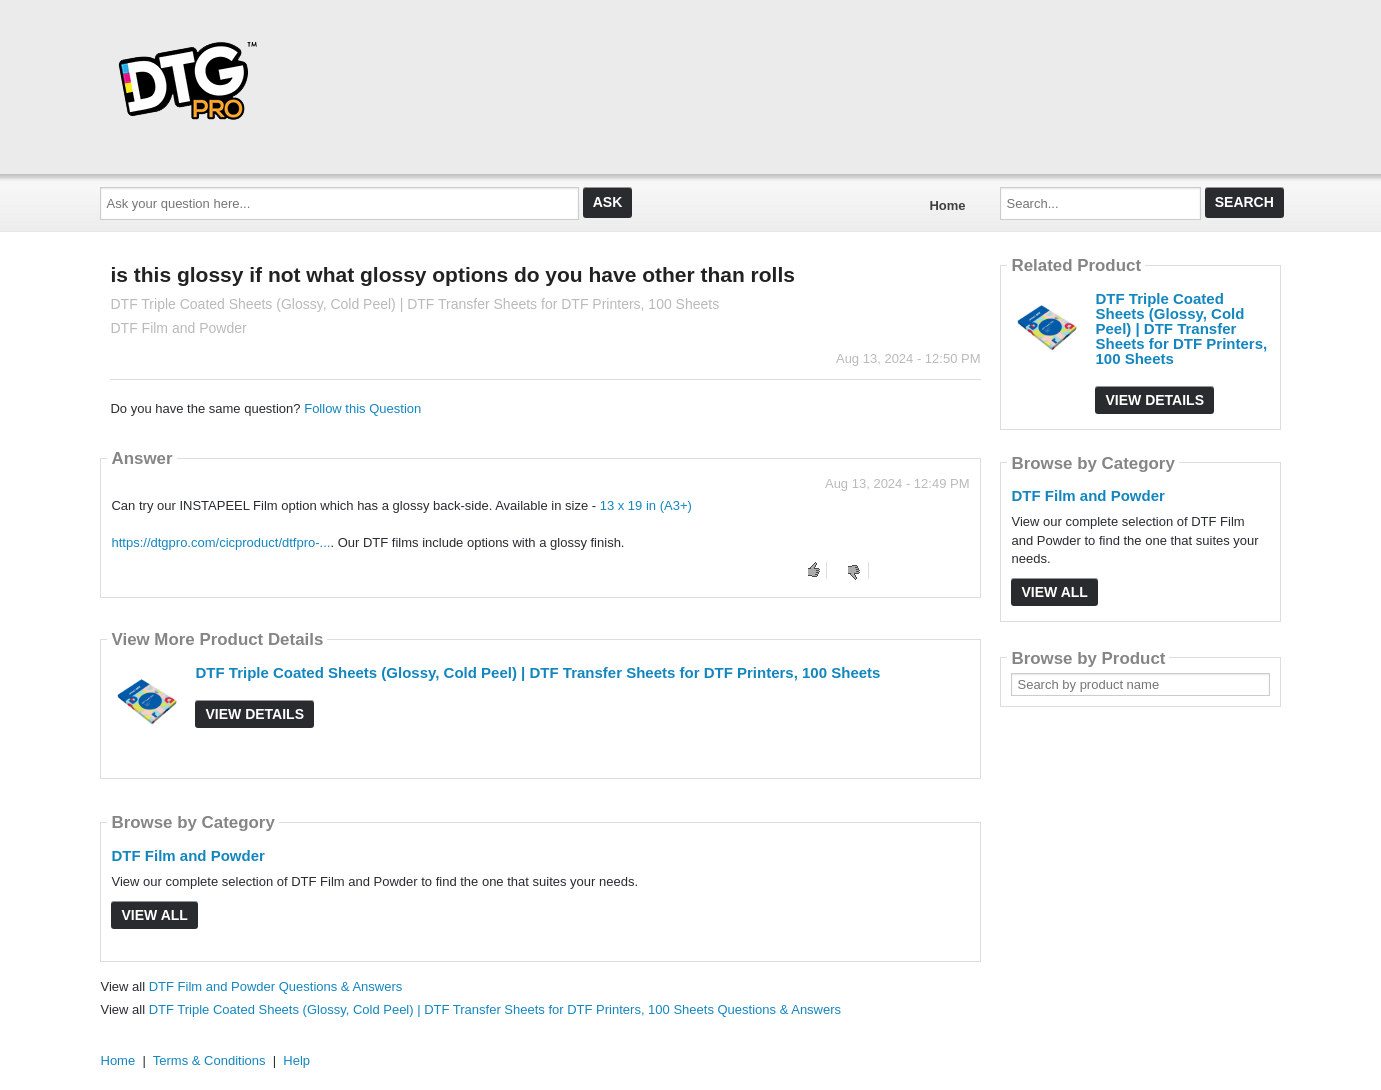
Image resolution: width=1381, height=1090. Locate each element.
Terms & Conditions (209, 1060)
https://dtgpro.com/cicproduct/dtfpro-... (220, 542)
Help (296, 1060)
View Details (254, 714)
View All (154, 915)
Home (947, 205)
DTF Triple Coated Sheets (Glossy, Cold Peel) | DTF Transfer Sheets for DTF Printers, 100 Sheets (537, 672)
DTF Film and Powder (187, 855)
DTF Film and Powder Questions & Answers (276, 986)
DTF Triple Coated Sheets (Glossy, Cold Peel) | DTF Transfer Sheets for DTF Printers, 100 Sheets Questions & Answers (495, 1009)
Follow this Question (362, 408)
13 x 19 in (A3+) (646, 505)
